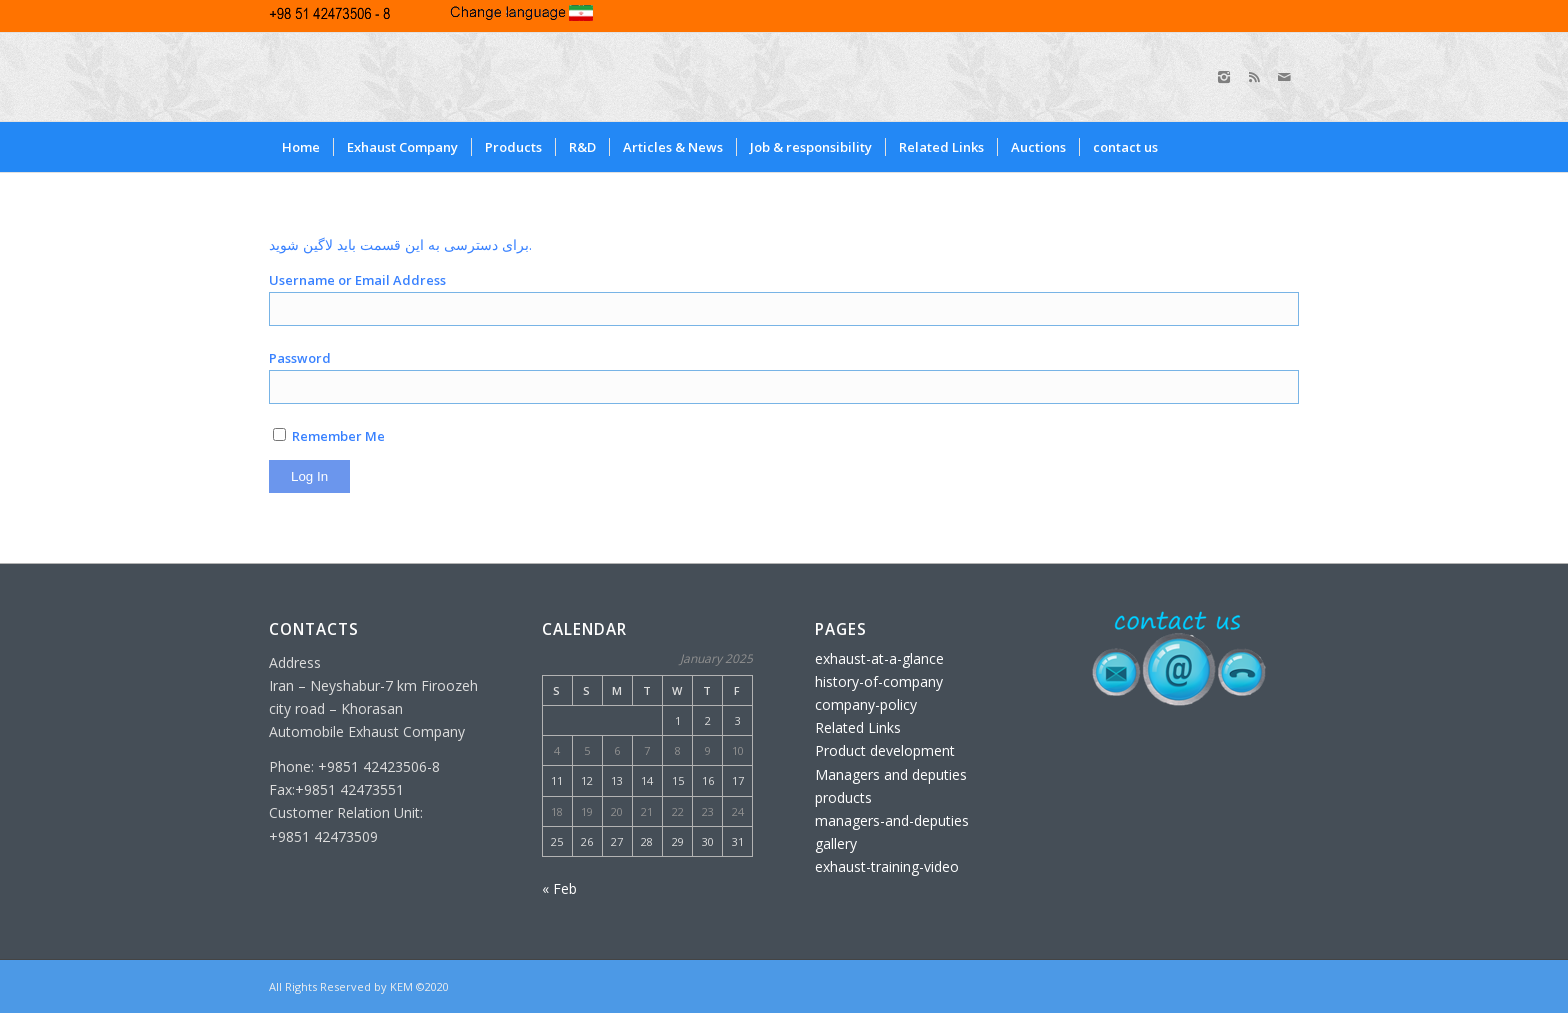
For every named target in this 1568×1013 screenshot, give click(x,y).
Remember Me (329, 436)
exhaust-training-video (887, 866)
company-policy (866, 704)
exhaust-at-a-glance (879, 658)
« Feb (559, 888)
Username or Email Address (357, 280)
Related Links (858, 727)
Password (300, 358)
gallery (836, 843)
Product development (885, 750)
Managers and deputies (891, 774)
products (843, 797)
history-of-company (879, 681)
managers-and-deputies (892, 820)
